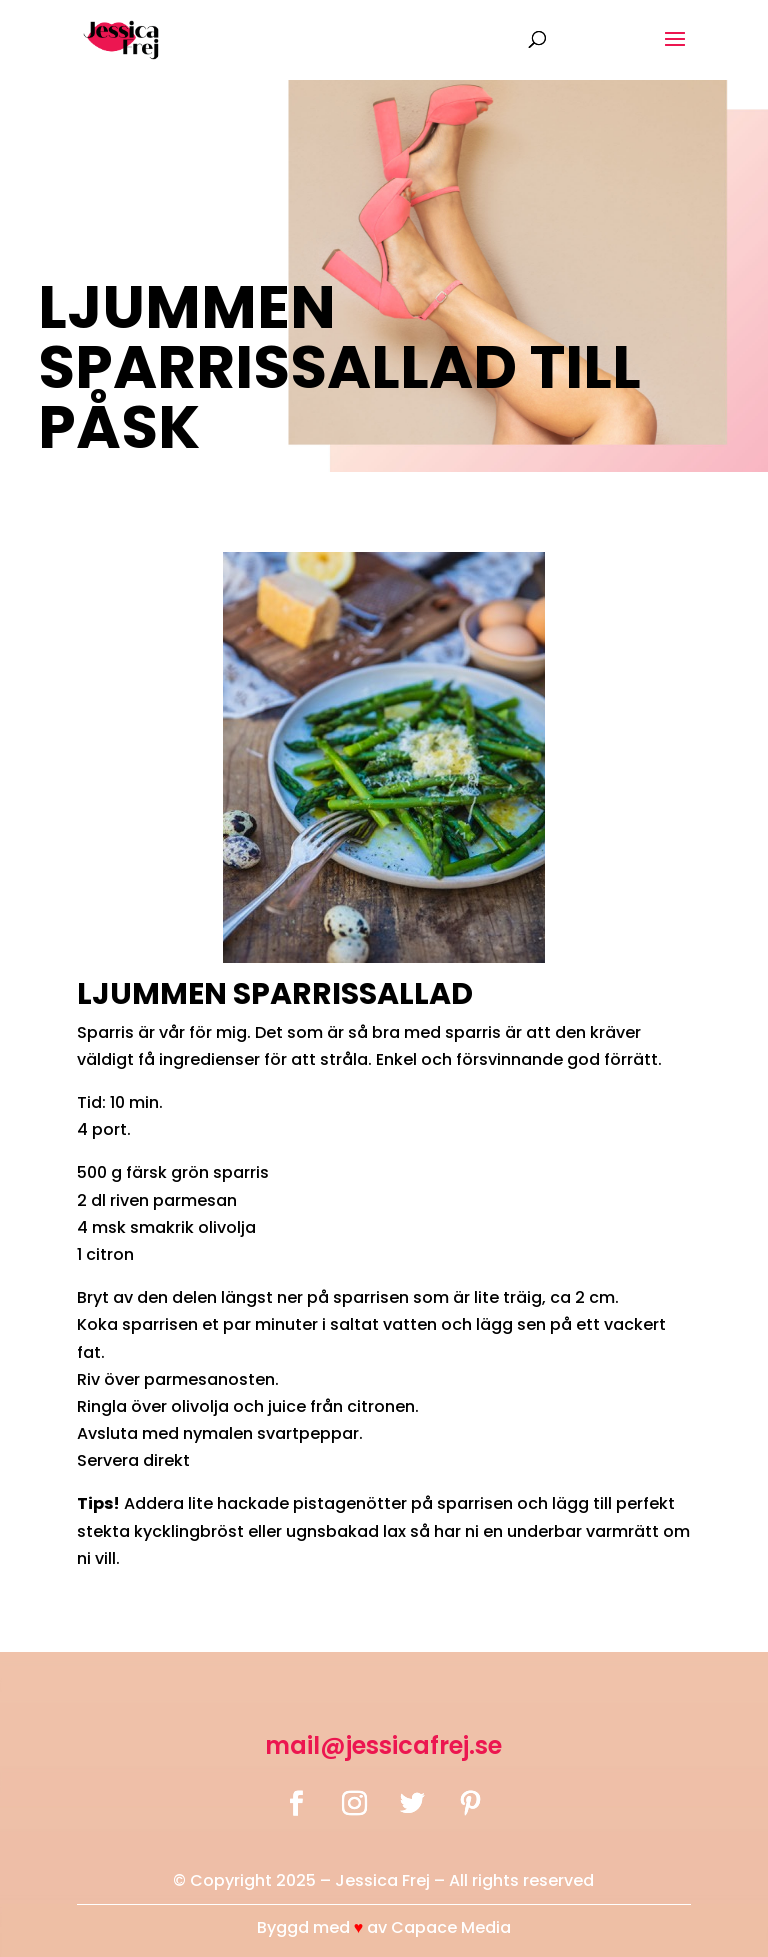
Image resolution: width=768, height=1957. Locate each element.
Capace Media (451, 1927)
